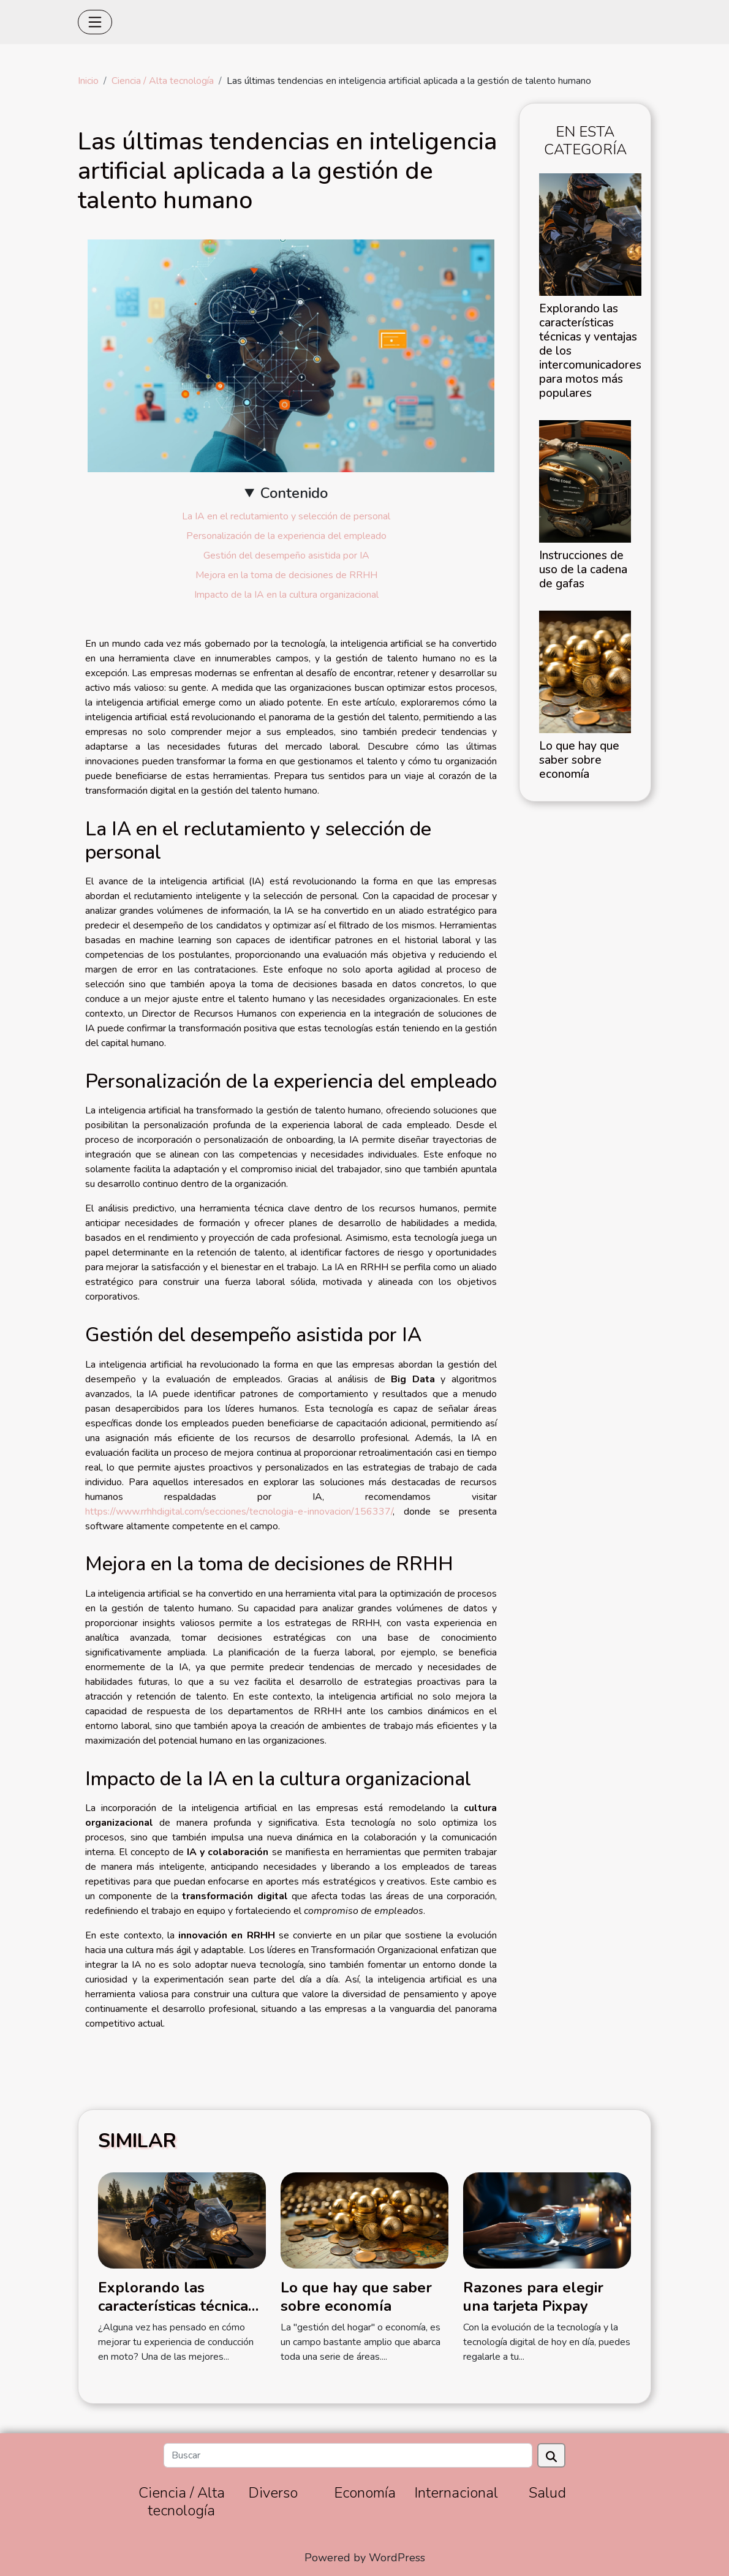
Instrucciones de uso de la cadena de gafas (583, 570)
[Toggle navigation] (95, 22)
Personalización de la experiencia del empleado (286, 536)
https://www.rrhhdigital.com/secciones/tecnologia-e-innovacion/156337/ (239, 1511)
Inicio (88, 81)
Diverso (273, 2493)
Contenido (294, 493)
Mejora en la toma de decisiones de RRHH (286, 575)
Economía (365, 2493)
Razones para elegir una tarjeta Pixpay (533, 2297)
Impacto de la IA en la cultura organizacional (286, 594)
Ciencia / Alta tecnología (162, 81)
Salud (547, 2493)
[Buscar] (348, 2455)
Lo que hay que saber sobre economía (579, 760)
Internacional (456, 2493)
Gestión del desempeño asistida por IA (286, 555)
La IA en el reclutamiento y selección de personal (286, 516)
